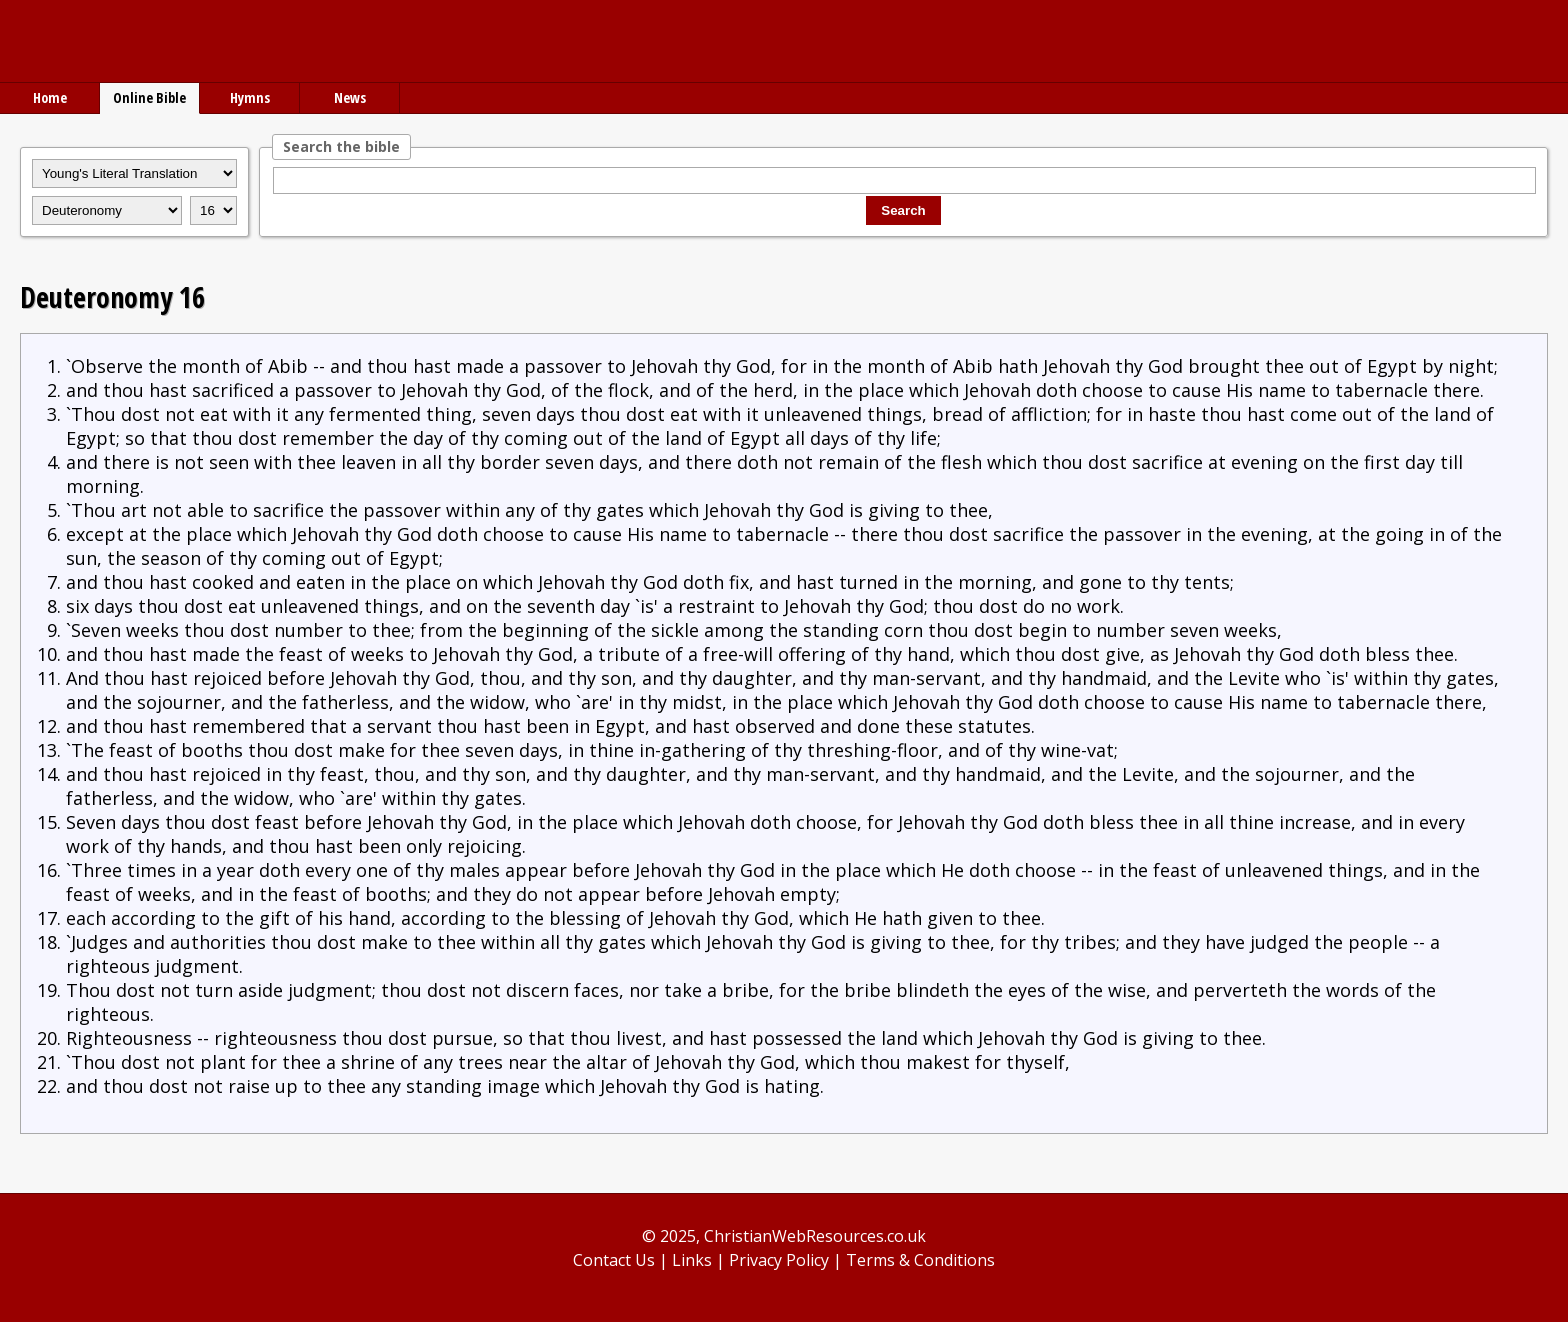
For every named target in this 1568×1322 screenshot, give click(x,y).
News (350, 97)
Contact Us (614, 1260)
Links (692, 1260)
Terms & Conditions (920, 1260)
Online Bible (149, 97)
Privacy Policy (779, 1260)
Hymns (250, 97)
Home (50, 97)
